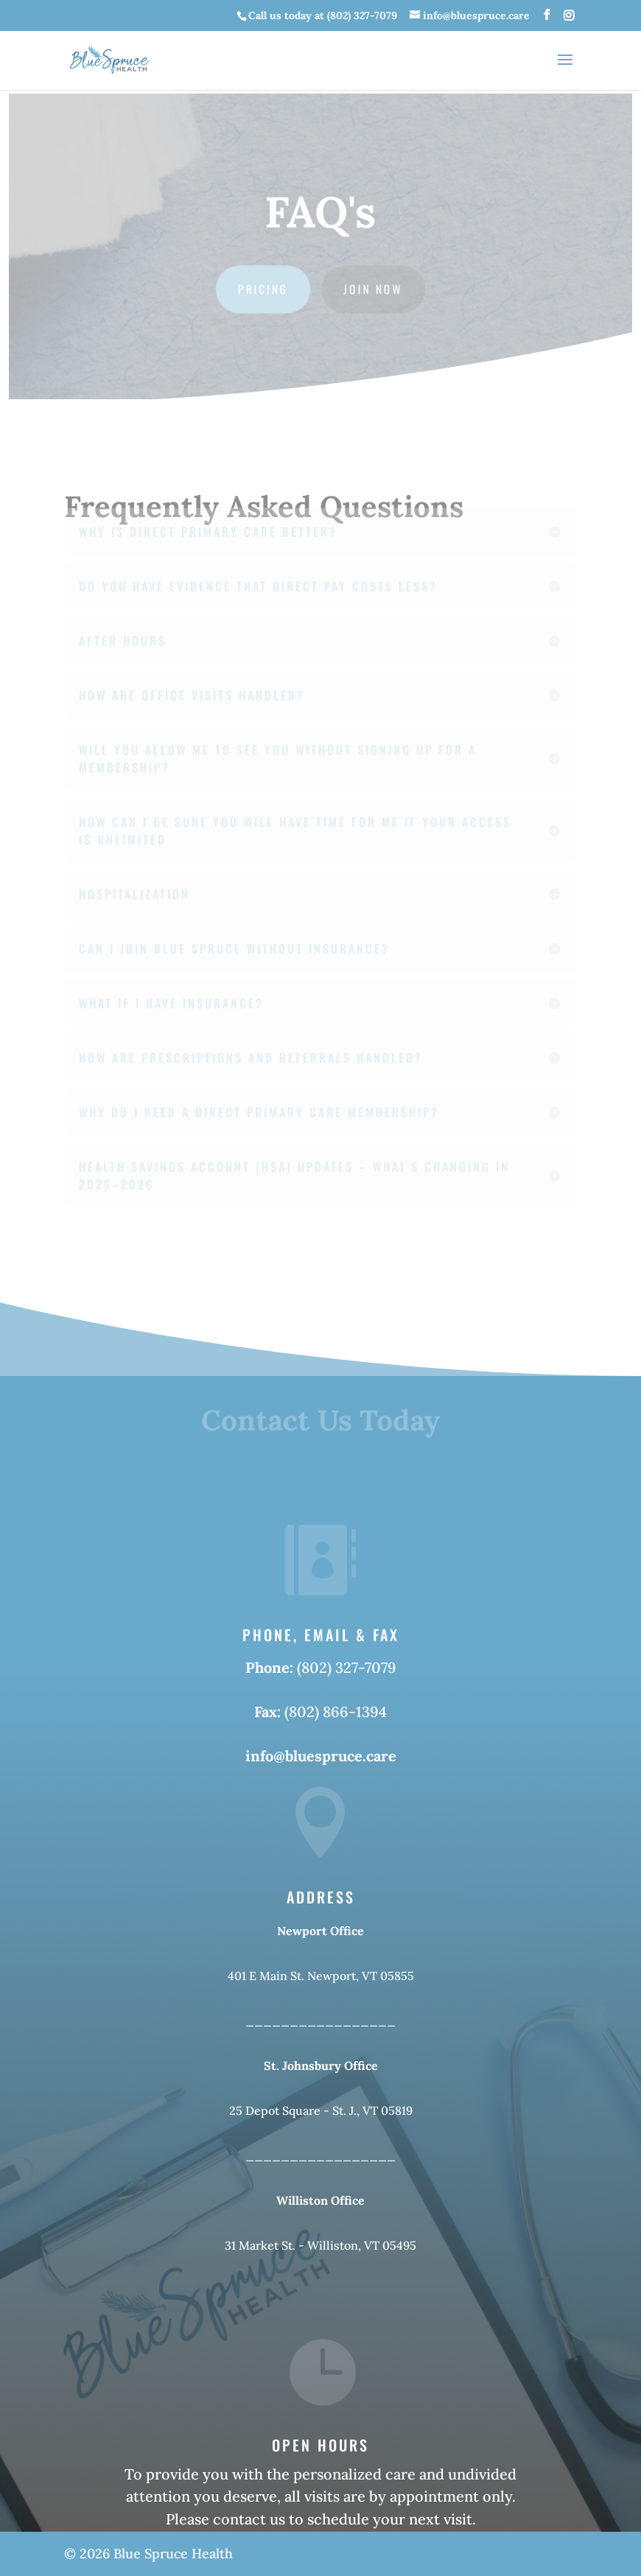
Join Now (372, 288)
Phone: (271, 1667)
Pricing (264, 288)
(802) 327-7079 (346, 1667)
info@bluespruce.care (320, 1756)
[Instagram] (569, 16)
